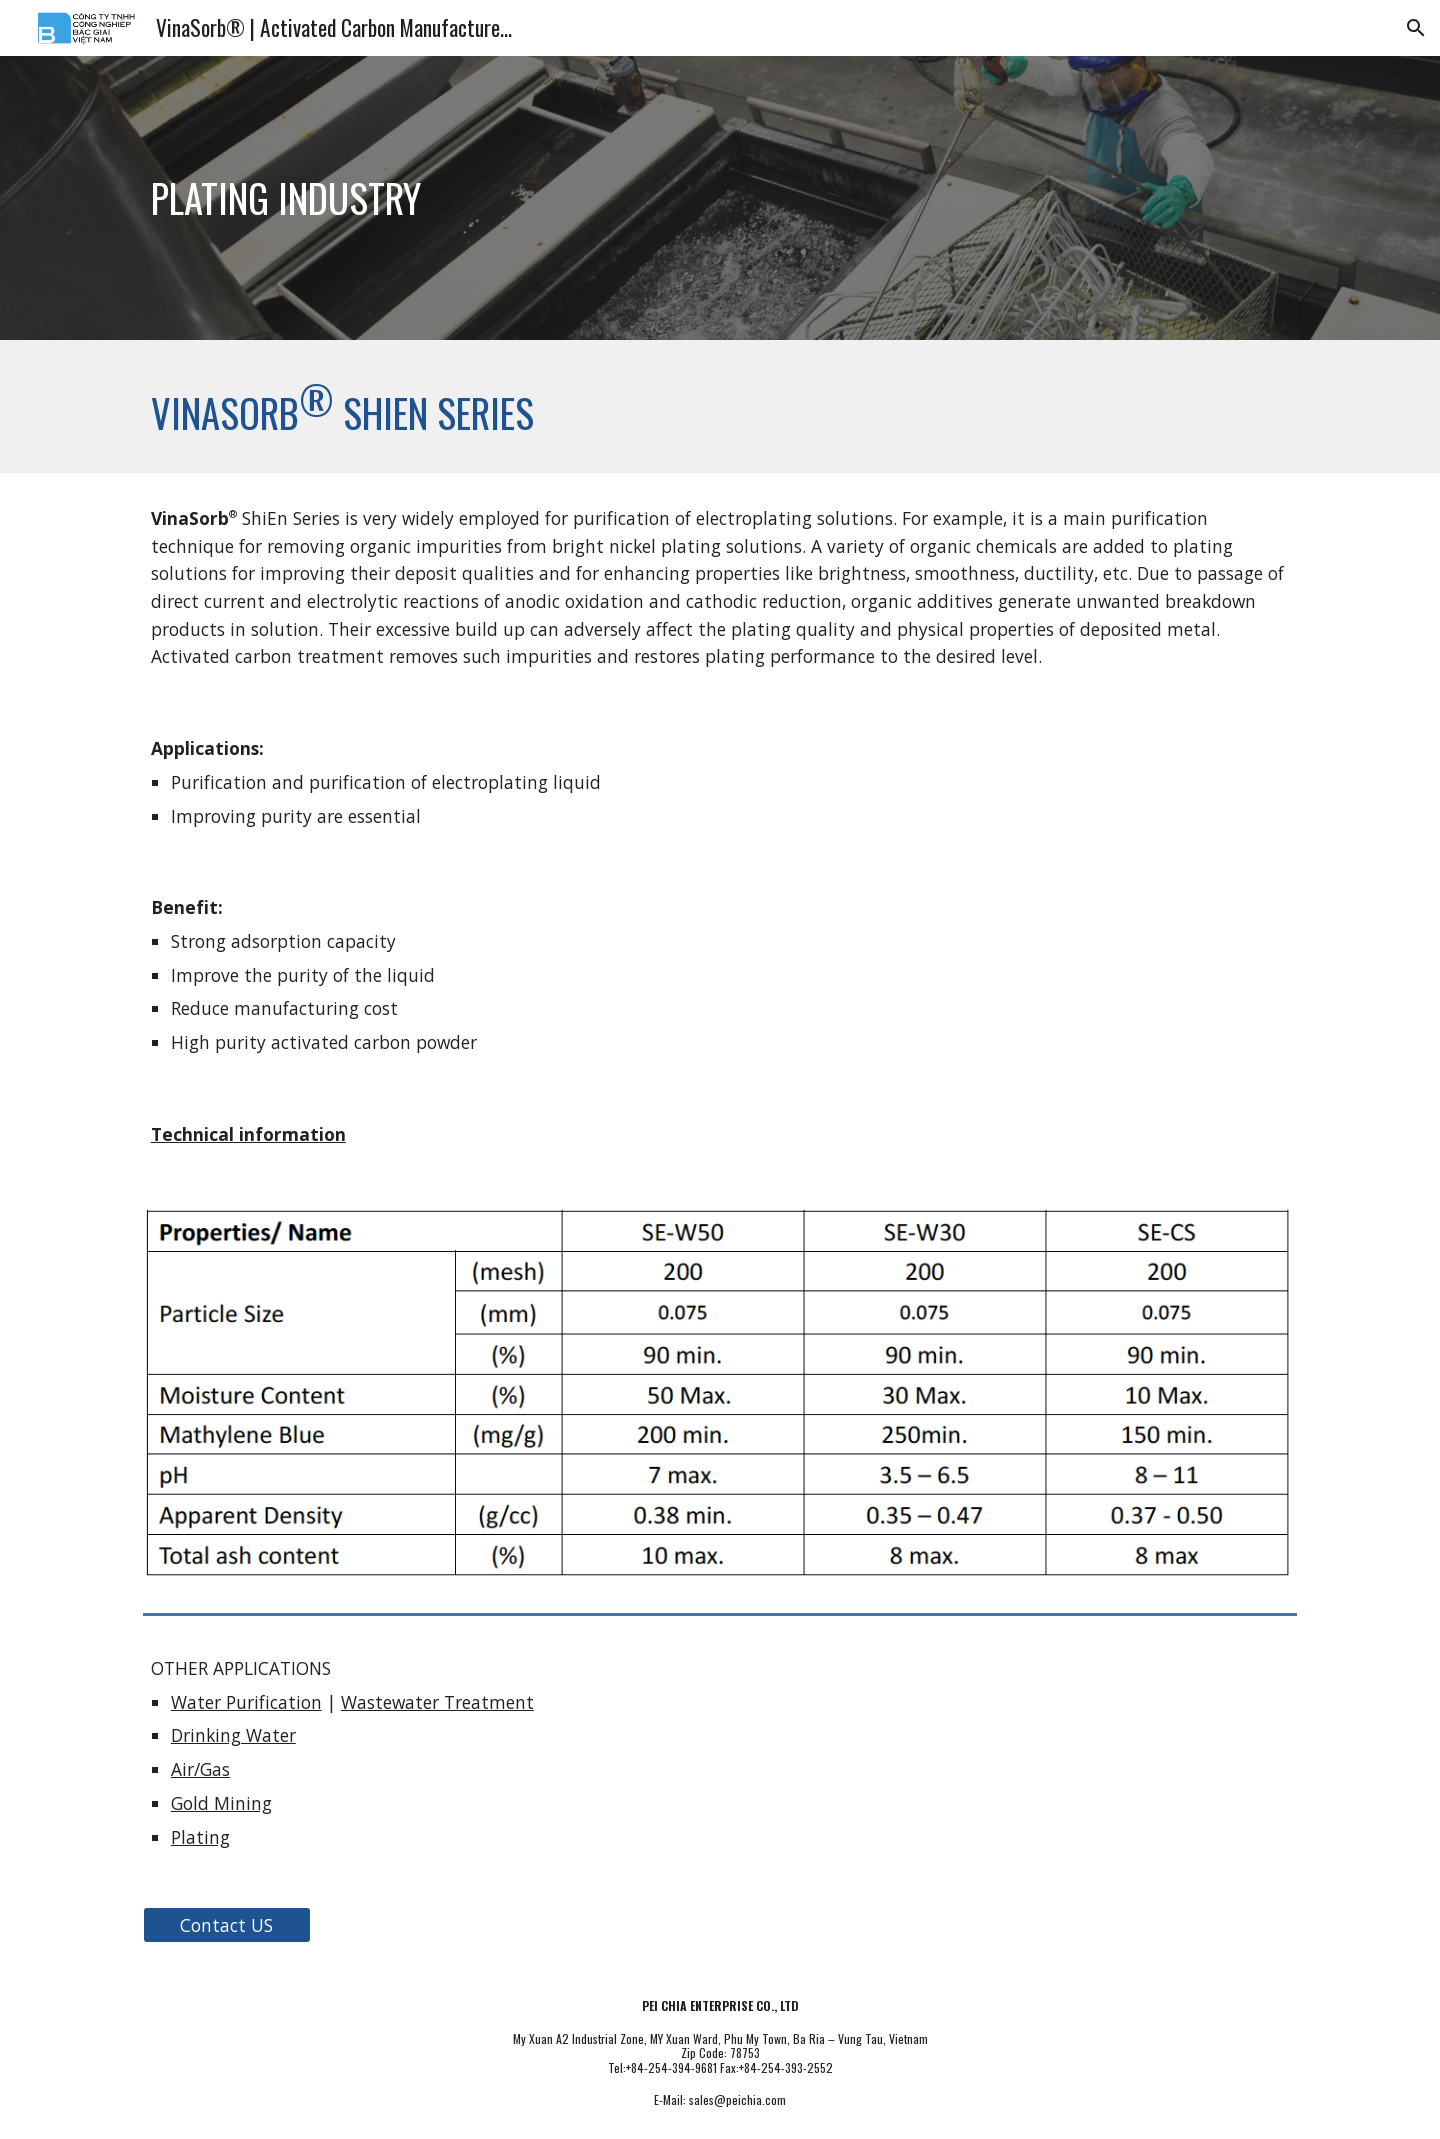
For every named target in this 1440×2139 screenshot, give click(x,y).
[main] (523, 198)
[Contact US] (227, 1925)
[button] (1416, 28)
